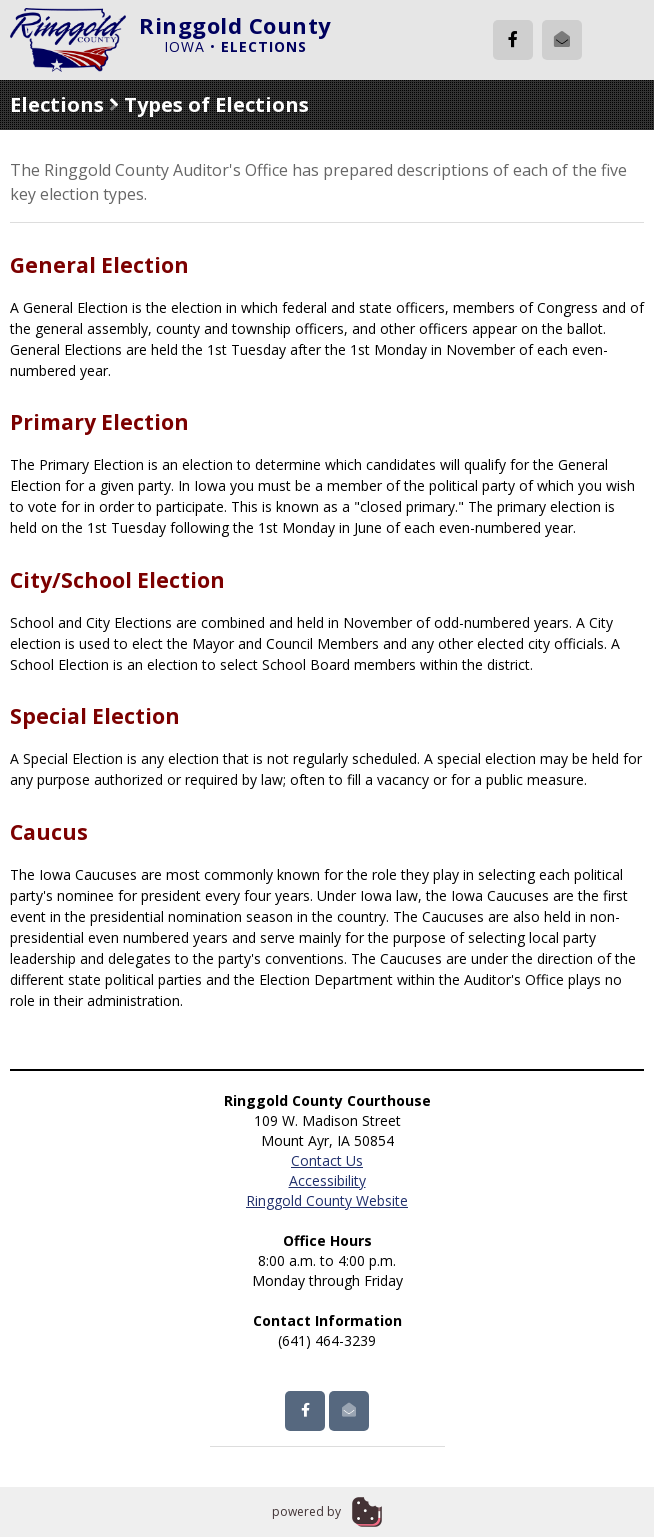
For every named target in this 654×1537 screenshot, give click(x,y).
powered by (306, 1511)
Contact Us (327, 1160)
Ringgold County (235, 25)
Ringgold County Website (327, 1200)
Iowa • (235, 46)
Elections (57, 104)
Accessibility (327, 1180)
